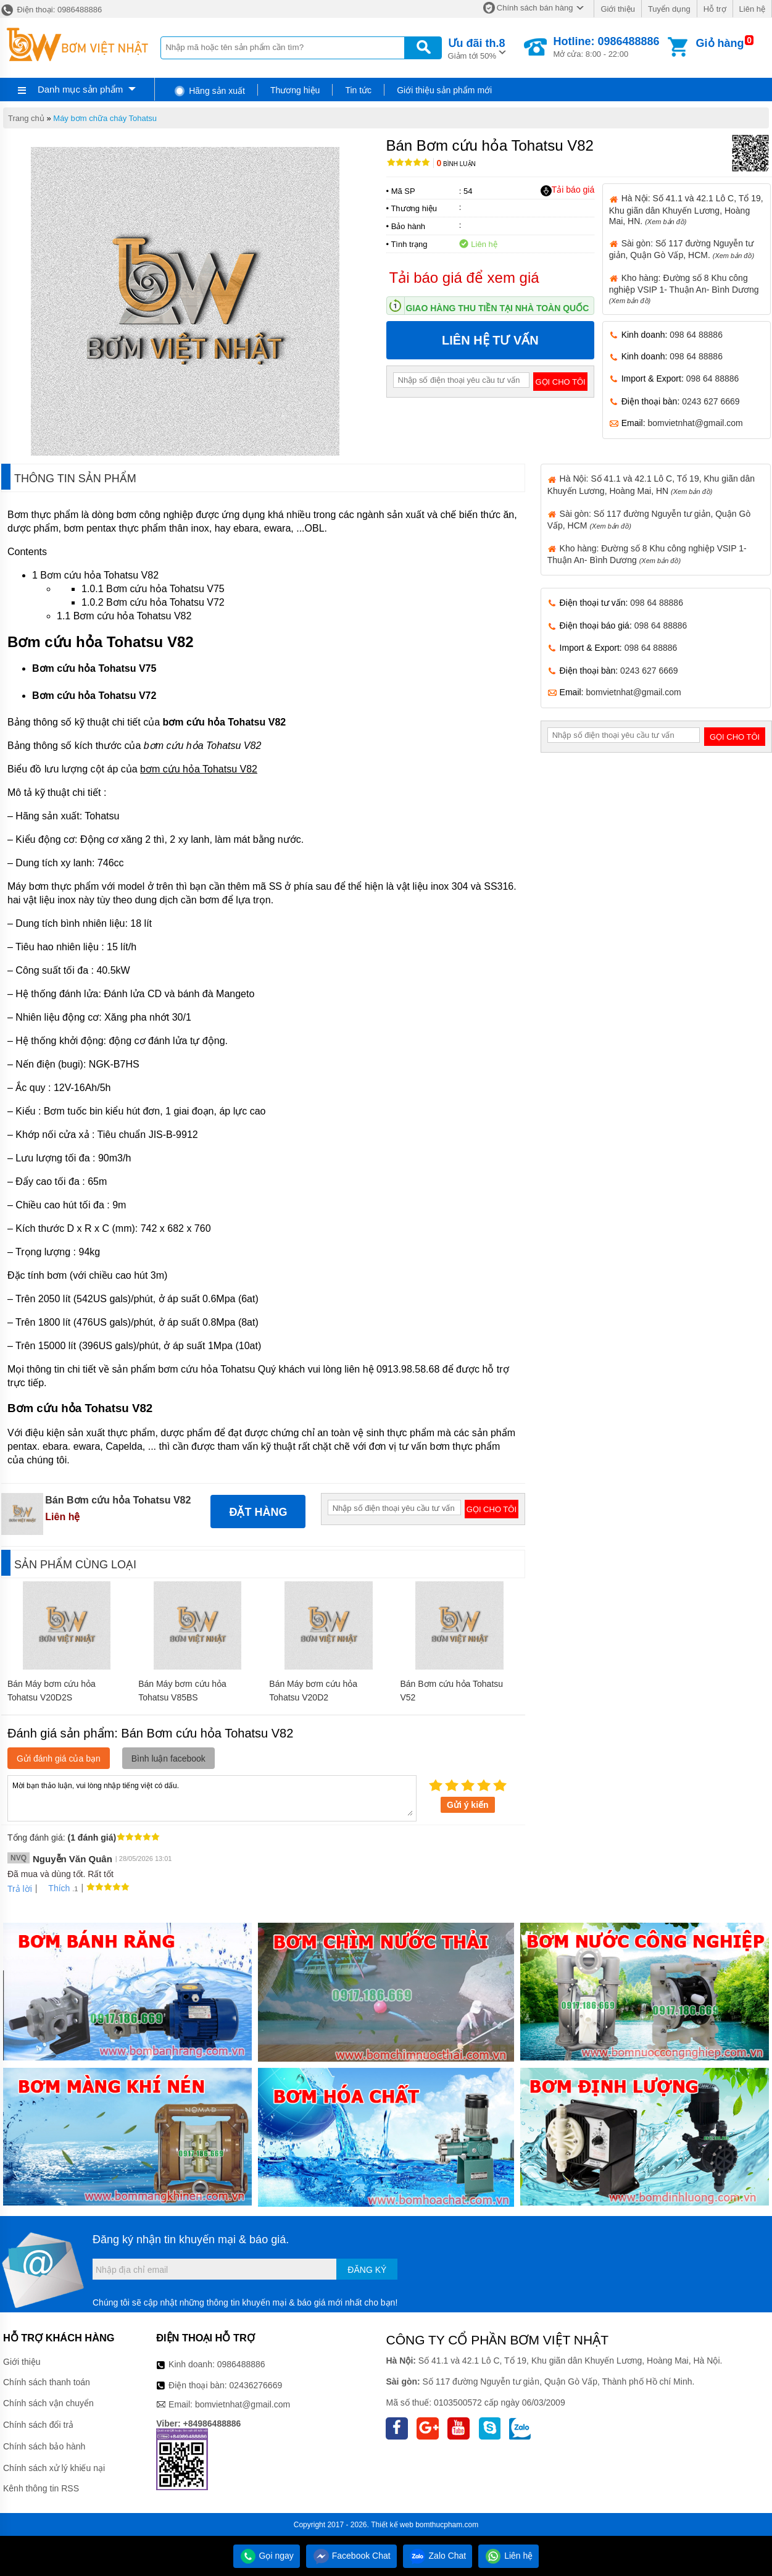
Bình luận (456, 164)
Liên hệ (752, 9)
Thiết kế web (392, 2524)
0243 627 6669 (710, 401)
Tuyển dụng (669, 9)
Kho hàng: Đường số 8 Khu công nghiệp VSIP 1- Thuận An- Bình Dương (684, 288)
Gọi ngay (266, 2556)
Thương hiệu (295, 90)
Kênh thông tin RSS (41, 2488)
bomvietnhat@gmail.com (694, 423)
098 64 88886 (696, 335)
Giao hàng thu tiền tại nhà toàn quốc (497, 308)
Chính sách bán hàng (535, 7)
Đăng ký (366, 2270)
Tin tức (358, 90)
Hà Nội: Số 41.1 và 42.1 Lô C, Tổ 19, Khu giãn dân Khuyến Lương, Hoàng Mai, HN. (686, 209)
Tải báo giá (567, 190)
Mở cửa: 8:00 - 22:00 (606, 47)
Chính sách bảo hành (44, 2446)
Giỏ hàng (720, 43)
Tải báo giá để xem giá (464, 277)
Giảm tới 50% (476, 48)
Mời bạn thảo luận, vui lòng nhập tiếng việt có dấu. (212, 1797)
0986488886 (241, 2364)
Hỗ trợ (715, 9)
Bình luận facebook (168, 1758)
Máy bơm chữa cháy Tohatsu (105, 118)
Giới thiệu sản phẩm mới (444, 90)
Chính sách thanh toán (46, 2382)
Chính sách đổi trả (38, 2425)
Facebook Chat (351, 2556)
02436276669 (256, 2385)
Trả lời (19, 1889)
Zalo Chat (438, 2556)
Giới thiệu (617, 9)
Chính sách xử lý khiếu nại (54, 2468)
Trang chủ (26, 118)
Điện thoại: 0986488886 (51, 9)
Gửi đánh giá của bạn (59, 1758)
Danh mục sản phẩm (80, 89)
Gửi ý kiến (468, 1805)
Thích (54, 1888)
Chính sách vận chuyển (48, 2403)
